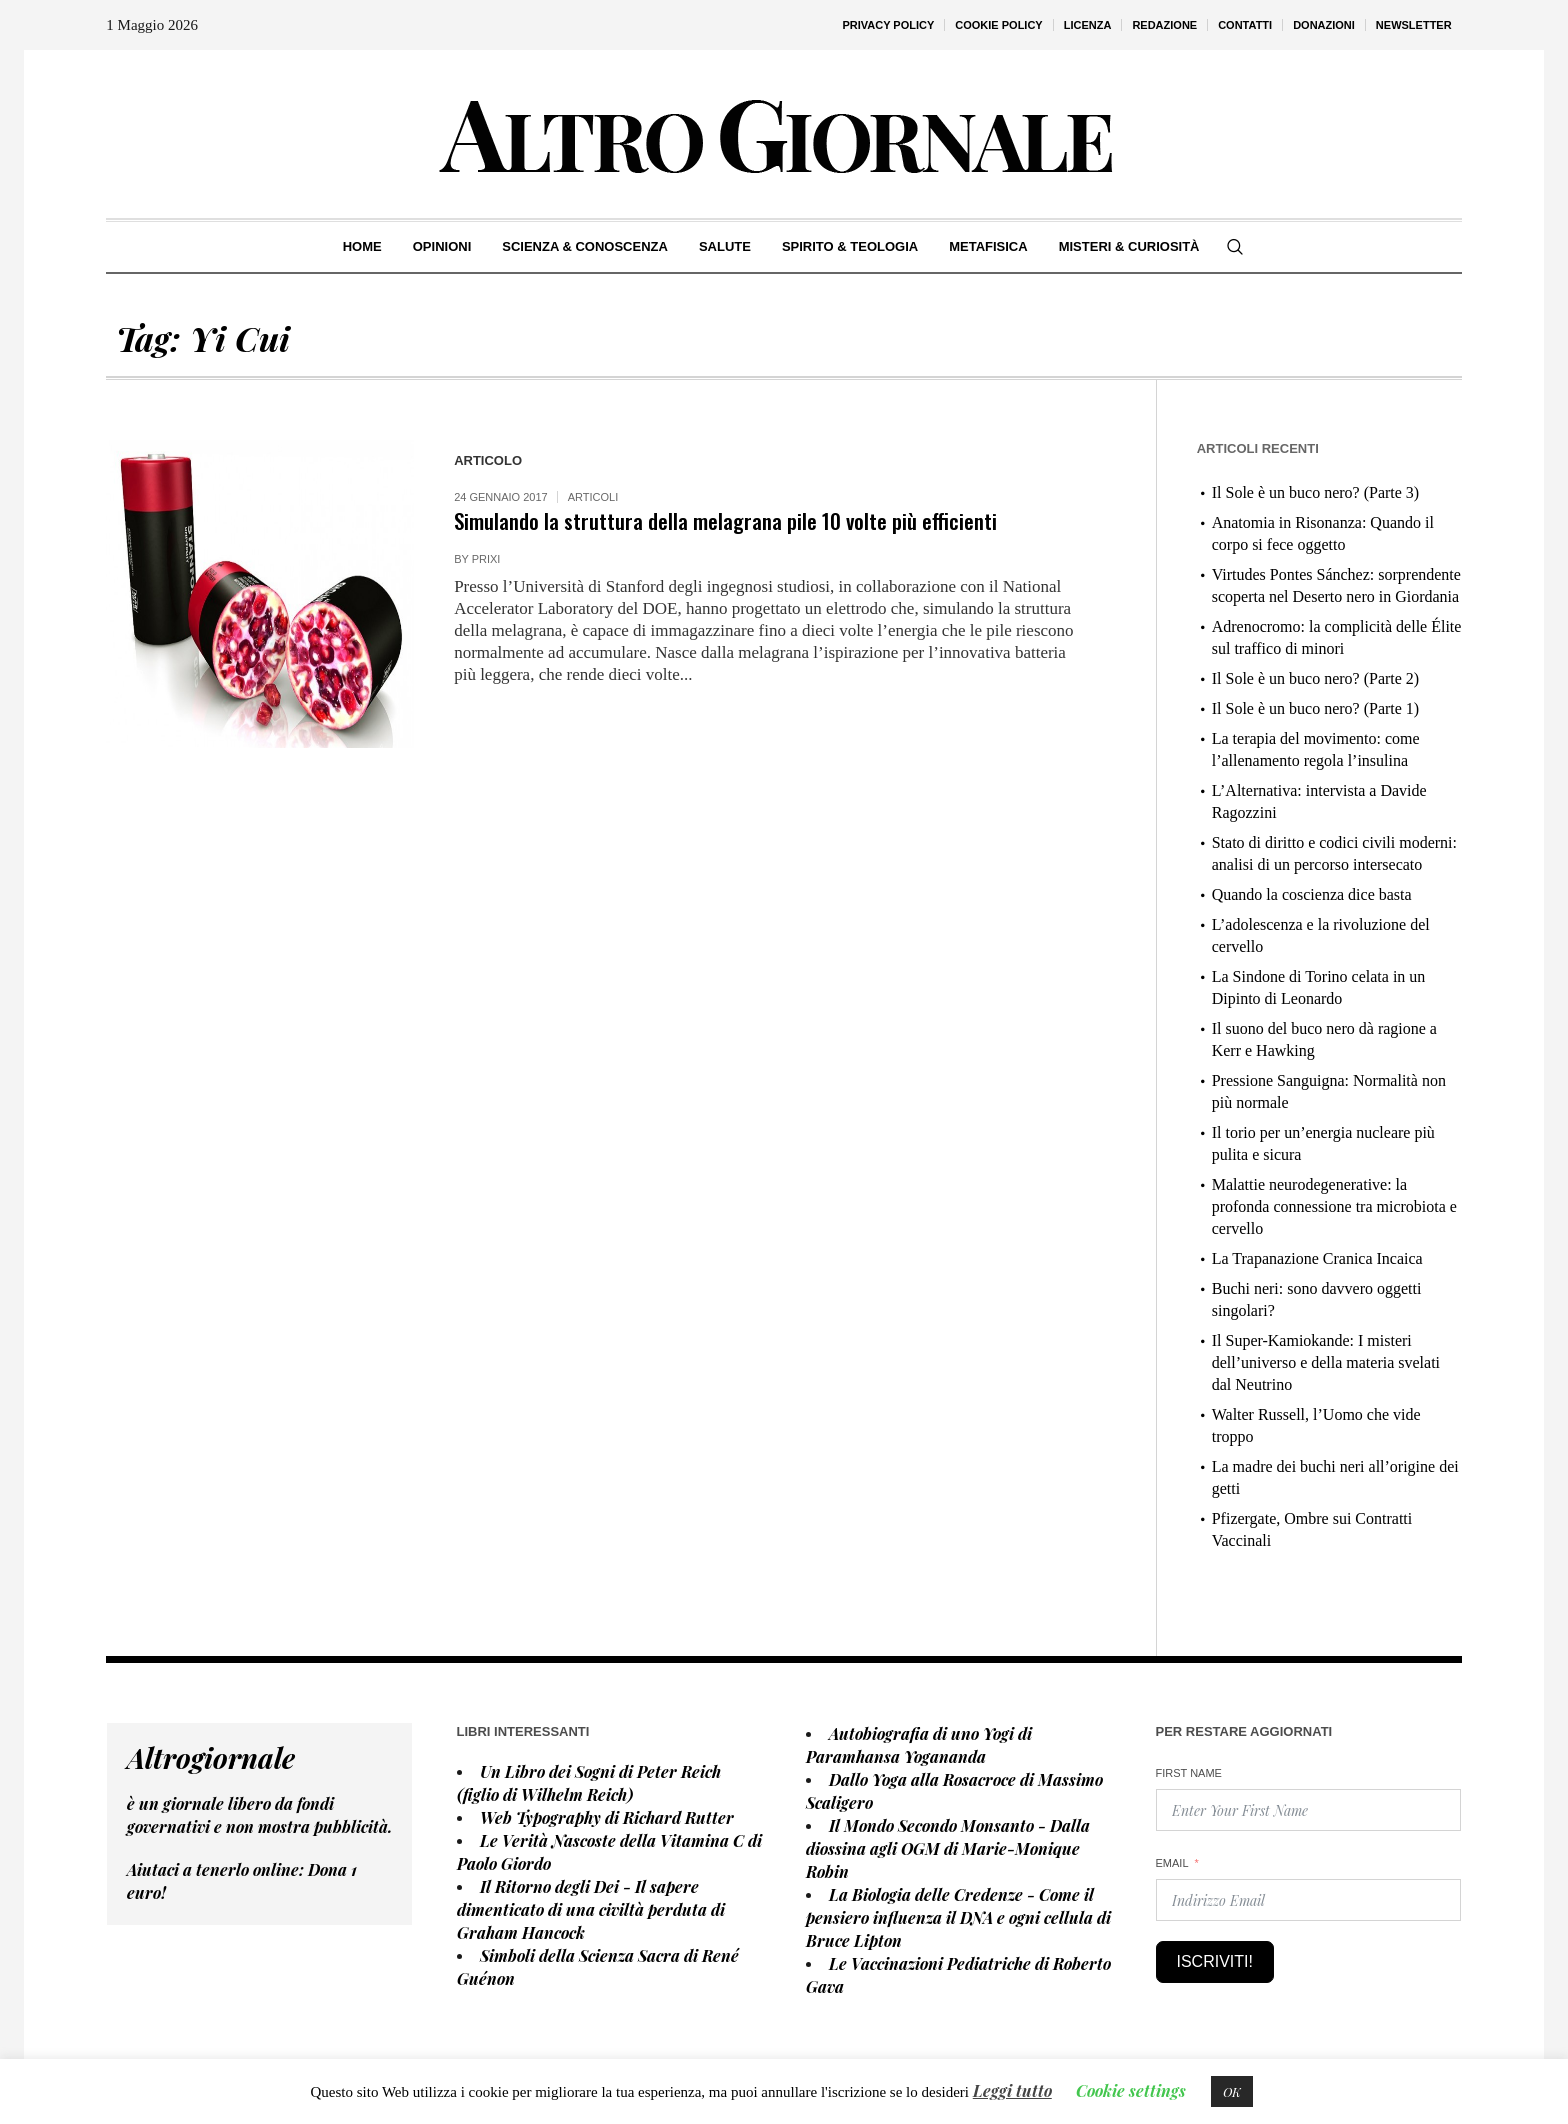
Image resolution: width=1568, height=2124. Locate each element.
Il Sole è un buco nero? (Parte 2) (1315, 678)
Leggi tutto (1012, 2090)
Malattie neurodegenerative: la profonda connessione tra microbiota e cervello (1334, 1206)
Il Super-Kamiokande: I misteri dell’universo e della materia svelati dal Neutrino (1326, 1362)
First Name (1189, 1773)
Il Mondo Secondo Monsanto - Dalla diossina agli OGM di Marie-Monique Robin (948, 1848)
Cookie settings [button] (1131, 2090)
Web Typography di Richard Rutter (607, 1817)
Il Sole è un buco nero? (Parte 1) (1315, 708)
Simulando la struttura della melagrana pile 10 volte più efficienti (725, 520)
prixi (486, 559)
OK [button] (1232, 2091)
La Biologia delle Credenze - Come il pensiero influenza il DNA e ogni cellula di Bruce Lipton (958, 1917)
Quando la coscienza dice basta (1312, 894)
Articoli (593, 497)
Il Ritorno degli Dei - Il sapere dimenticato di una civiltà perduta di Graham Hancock (591, 1909)
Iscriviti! (1215, 1961)
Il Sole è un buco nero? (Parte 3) (1315, 492)
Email (1172, 1863)
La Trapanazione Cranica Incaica (1317, 1258)
